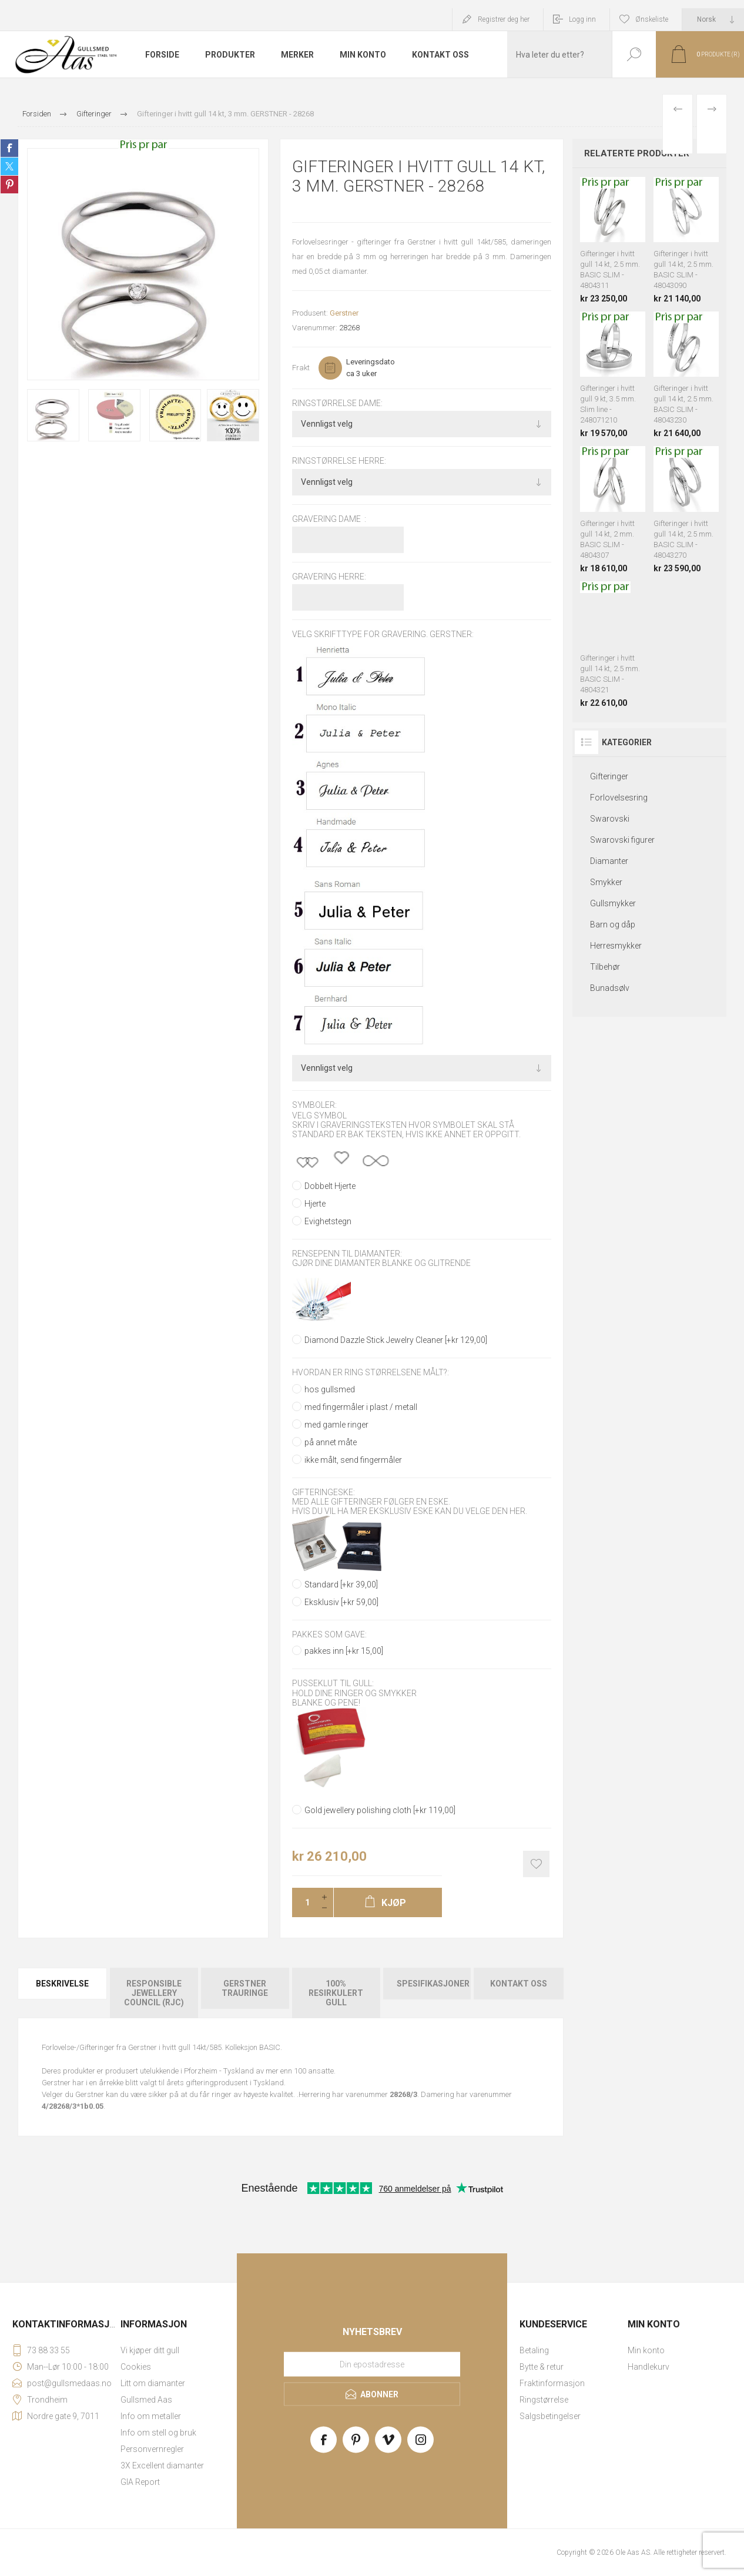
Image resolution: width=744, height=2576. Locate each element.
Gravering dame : (329, 519)
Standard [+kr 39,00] (341, 1584)
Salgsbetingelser (550, 2416)
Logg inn (582, 19)
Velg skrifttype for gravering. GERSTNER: (383, 634)
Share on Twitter (9, 166)
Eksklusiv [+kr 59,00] (341, 1602)
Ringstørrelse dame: (337, 403)
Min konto (646, 2350)
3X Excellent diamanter (162, 2465)
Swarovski (609, 818)
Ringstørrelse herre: (339, 461)
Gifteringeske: (323, 1492)
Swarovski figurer (622, 840)
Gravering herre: (329, 576)
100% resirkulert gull (336, 1993)
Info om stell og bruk (158, 2432)
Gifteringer (609, 776)
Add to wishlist (536, 1864)
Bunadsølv (609, 988)
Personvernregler (152, 2449)
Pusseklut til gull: (333, 1684)
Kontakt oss (518, 1983)
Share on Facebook (9, 148)
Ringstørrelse (544, 2399)
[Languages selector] (713, 19)
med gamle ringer (336, 1424)
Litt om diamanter (152, 2383)
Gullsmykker (613, 903)
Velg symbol (319, 1115)
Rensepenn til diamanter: (347, 1253)
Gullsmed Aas (146, 2399)
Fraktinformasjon (552, 2383)
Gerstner (344, 313)
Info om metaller (150, 2416)
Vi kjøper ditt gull (149, 2350)
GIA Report (140, 2482)
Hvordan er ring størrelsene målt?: (370, 1373)
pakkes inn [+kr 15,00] (343, 1651)
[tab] (63, 1993)
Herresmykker (616, 945)
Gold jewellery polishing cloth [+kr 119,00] (379, 1810)
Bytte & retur (542, 2366)
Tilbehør (605, 967)
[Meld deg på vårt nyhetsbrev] (372, 2363)
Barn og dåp (612, 924)
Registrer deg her (503, 19)
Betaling (534, 2350)
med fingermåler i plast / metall (360, 1407)
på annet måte (330, 1442)
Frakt (301, 367)
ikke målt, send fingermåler (353, 1460)
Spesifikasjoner (433, 1983)
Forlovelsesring (619, 797)
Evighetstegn (327, 1221)
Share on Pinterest (9, 184)
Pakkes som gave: (329, 1634)
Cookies (135, 2366)
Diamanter (609, 861)
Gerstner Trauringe (245, 1988)
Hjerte (315, 1203)
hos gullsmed (329, 1389)
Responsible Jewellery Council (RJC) (154, 1993)
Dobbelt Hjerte (330, 1186)
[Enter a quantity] (304, 1902)
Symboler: (314, 1105)
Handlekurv (648, 2366)
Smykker (606, 882)
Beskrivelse (62, 1983)
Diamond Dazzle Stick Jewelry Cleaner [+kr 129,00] (395, 1340)
